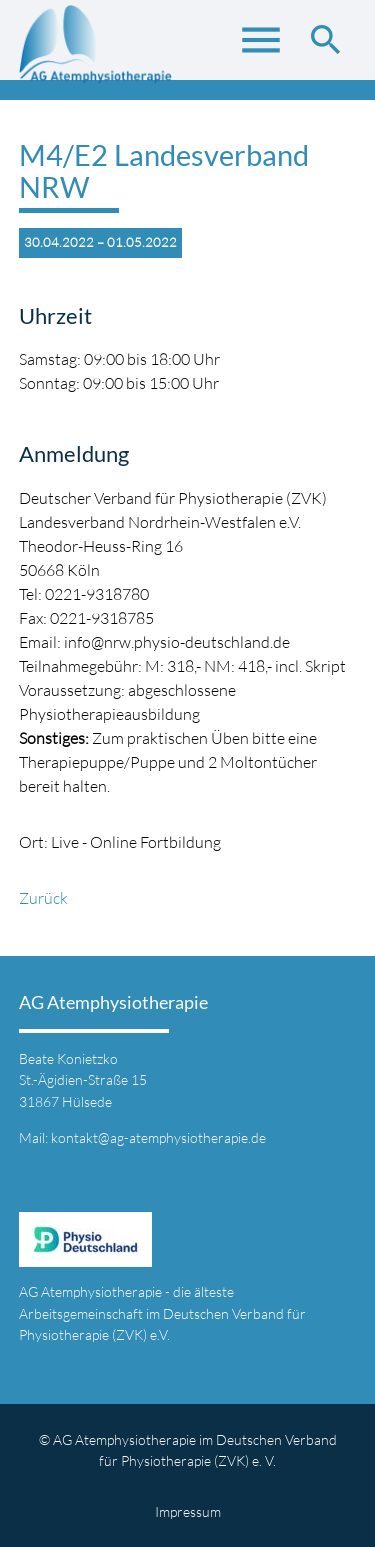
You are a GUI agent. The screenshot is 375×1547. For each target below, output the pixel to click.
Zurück (43, 898)
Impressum (188, 1511)
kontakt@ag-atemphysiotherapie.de (158, 1137)
